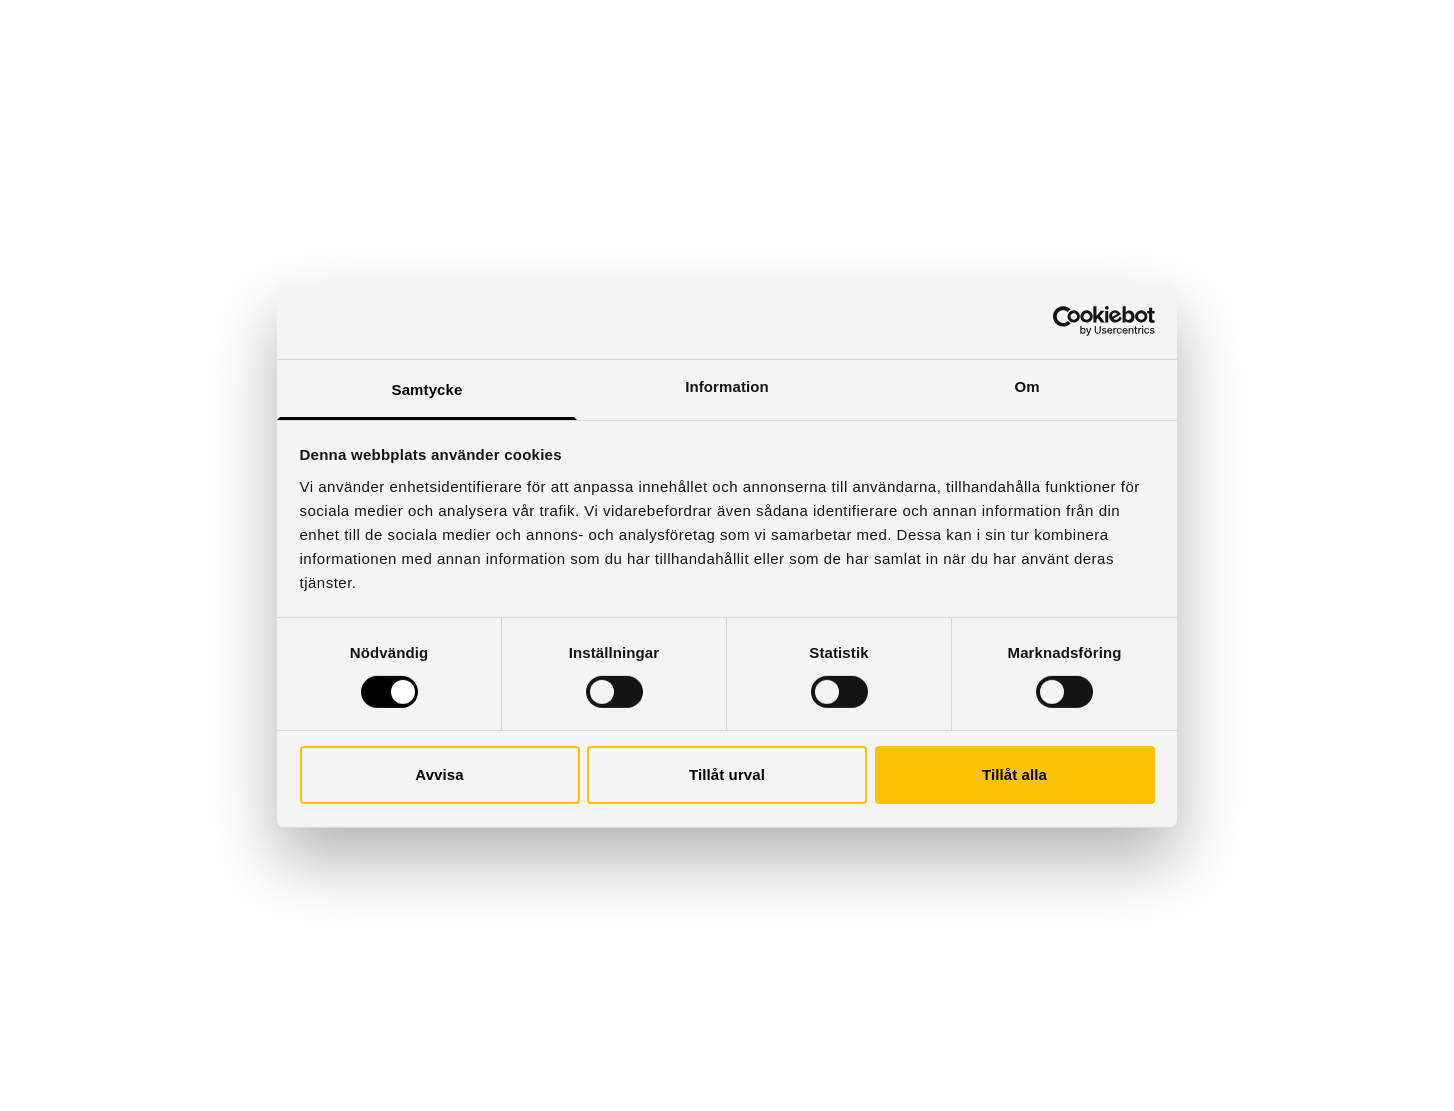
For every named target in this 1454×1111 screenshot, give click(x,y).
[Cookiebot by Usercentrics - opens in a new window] (1067, 321)
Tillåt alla (1014, 774)
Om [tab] (1026, 385)
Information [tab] (727, 385)
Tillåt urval (727, 774)
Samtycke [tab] (427, 388)
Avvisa (439, 774)
